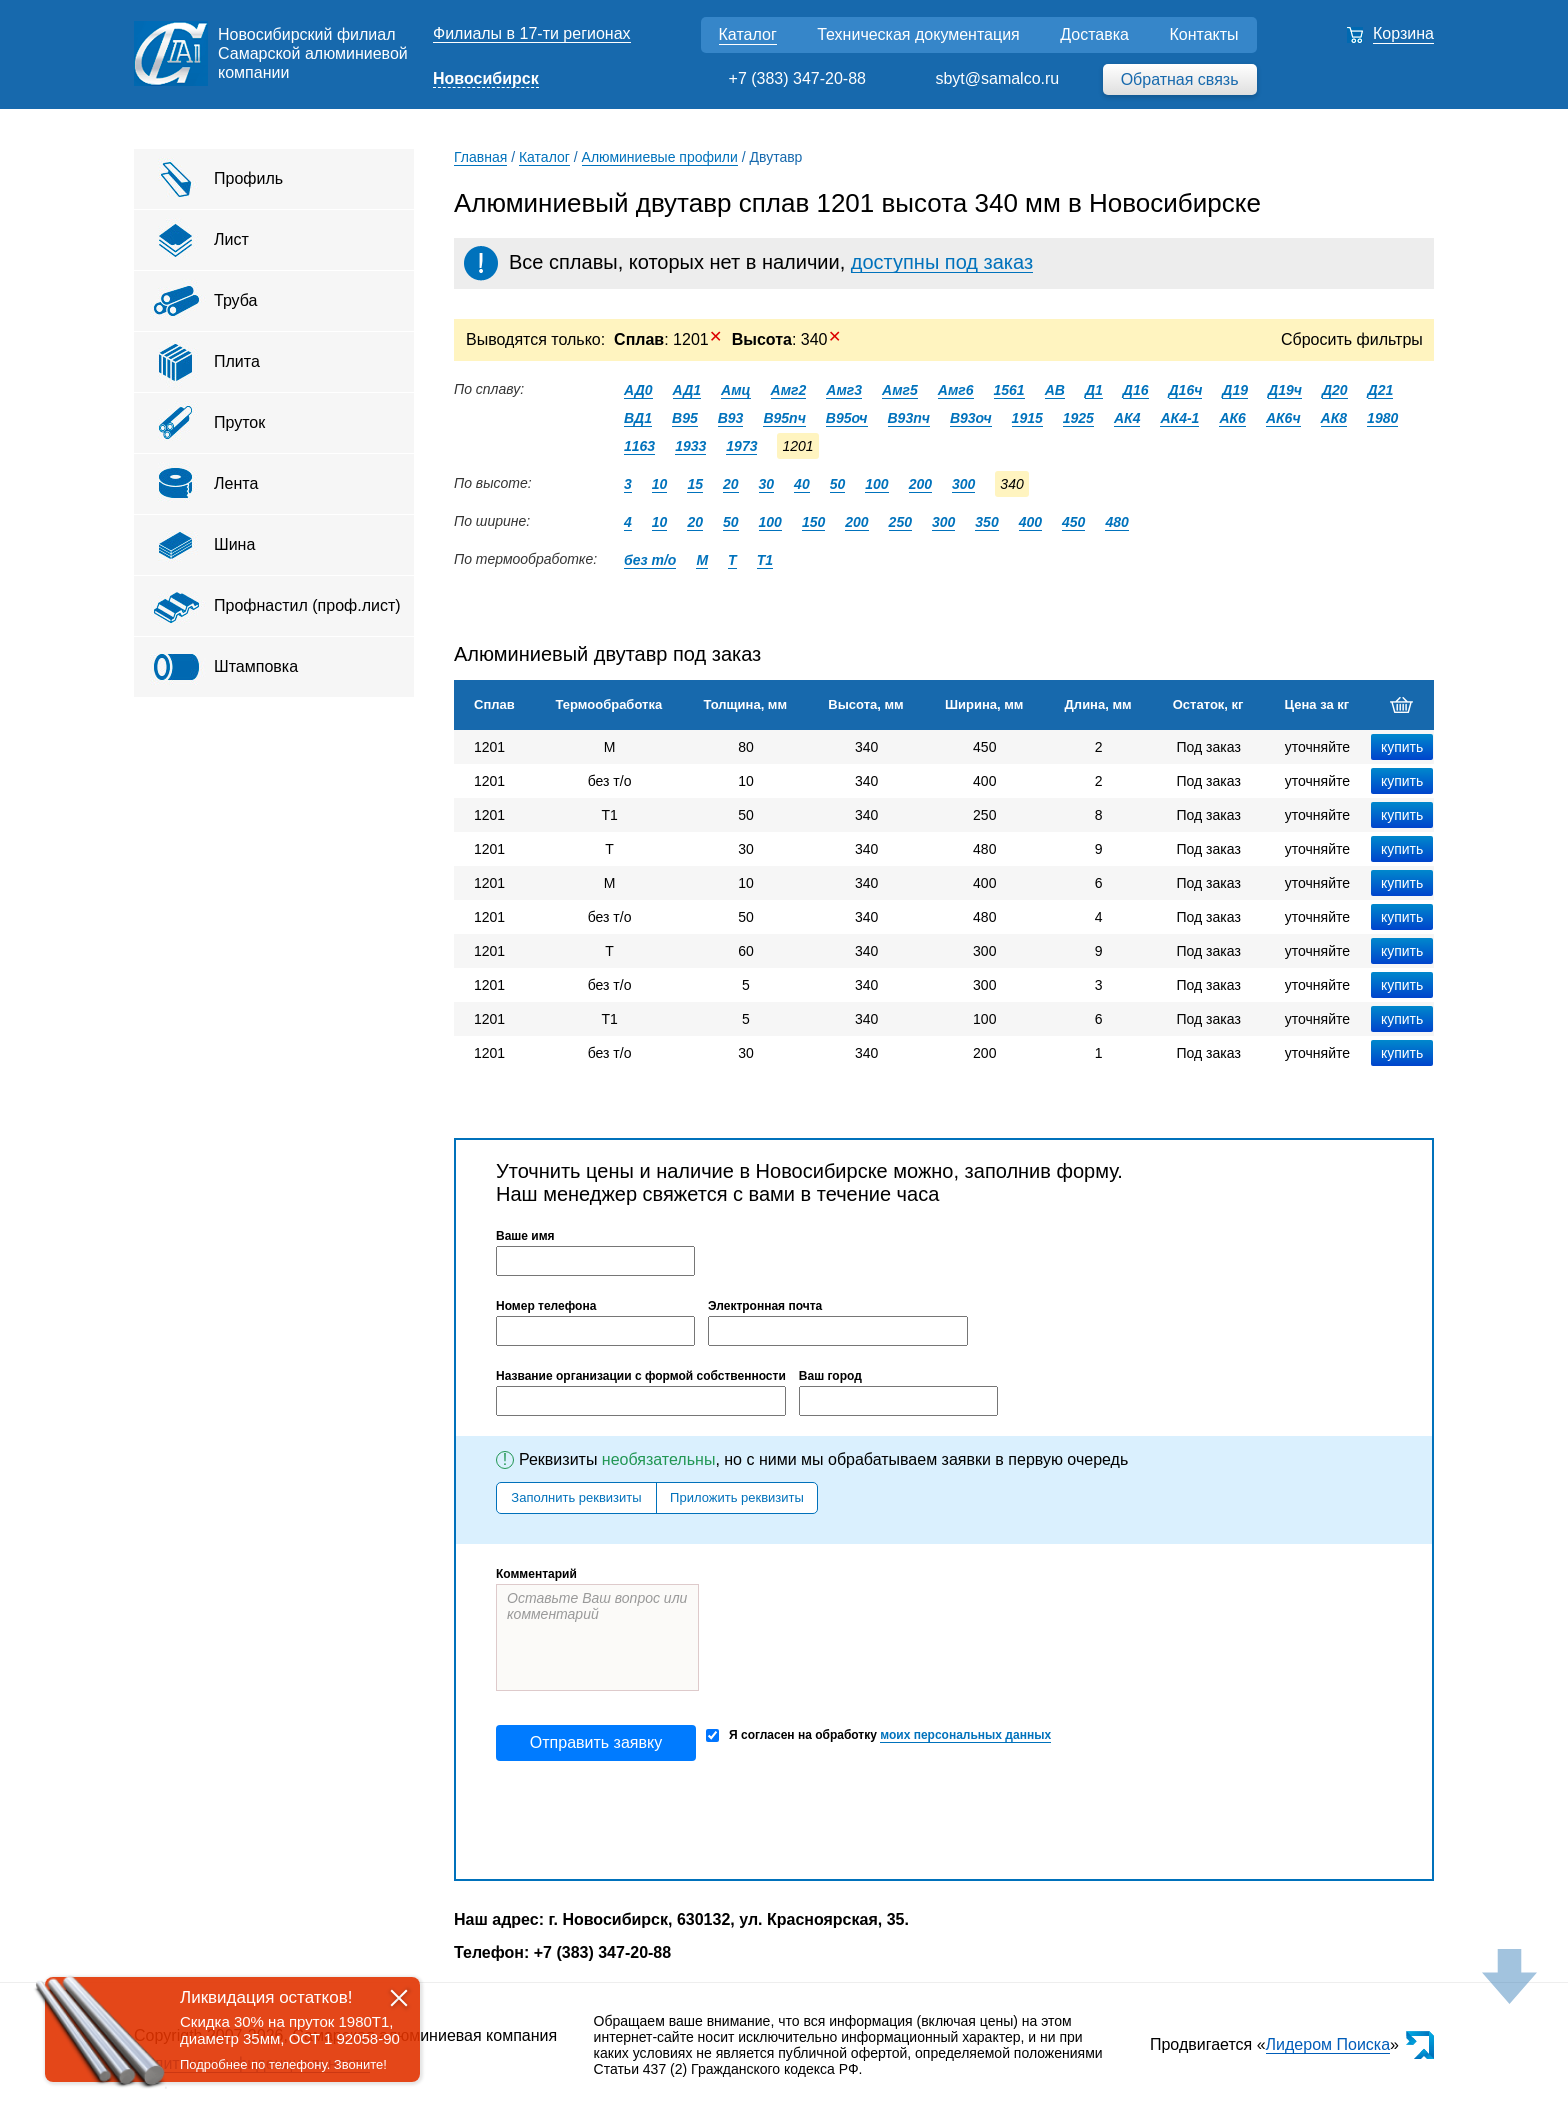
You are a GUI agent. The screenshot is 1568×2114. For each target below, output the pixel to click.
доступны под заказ (942, 262)
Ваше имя (525, 1236)
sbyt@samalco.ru (997, 78)
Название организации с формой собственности (641, 1376)
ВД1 (638, 418)
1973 (741, 446)
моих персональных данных (965, 1735)
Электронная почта (765, 1306)
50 (838, 484)
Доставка (1094, 34)
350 (986, 522)
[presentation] (648, 1820)
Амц (736, 390)
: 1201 (668, 339)
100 (876, 484)
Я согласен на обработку (878, 1735)
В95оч (847, 418)
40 (802, 484)
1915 (1027, 418)
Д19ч (1285, 390)
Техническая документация (918, 34)
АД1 (687, 390)
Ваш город (830, 1376)
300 (963, 484)
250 (900, 522)
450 (1073, 522)
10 (660, 484)
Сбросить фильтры (1352, 339)
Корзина (1403, 33)
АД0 (638, 390)
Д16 (1136, 390)
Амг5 (900, 390)
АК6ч (1283, 418)
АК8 (1334, 418)
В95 (685, 418)
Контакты (1203, 34)
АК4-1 (1179, 418)
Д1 (1094, 390)
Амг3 (844, 390)
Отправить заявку (596, 1742)
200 (920, 484)
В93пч (909, 418)
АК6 (1232, 418)
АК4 (1127, 418)
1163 (639, 446)
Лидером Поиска (1328, 2044)
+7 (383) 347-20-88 (797, 78)
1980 (1382, 418)
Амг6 (956, 390)
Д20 (1335, 390)
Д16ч (1186, 390)
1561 (1009, 390)
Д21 (1381, 390)
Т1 (765, 560)
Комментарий (536, 1574)
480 (1116, 522)
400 (1030, 522)
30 (767, 484)
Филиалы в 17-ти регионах (532, 33)
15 (695, 484)
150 (813, 522)
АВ (1055, 390)
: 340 (786, 339)
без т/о (650, 560)
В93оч (971, 418)
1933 (690, 446)
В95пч (784, 418)
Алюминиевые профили (660, 157)
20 (731, 484)
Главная (480, 157)
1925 (1078, 418)
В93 (731, 418)
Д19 (1235, 390)
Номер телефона (546, 1306)
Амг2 (789, 390)
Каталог (748, 34)
